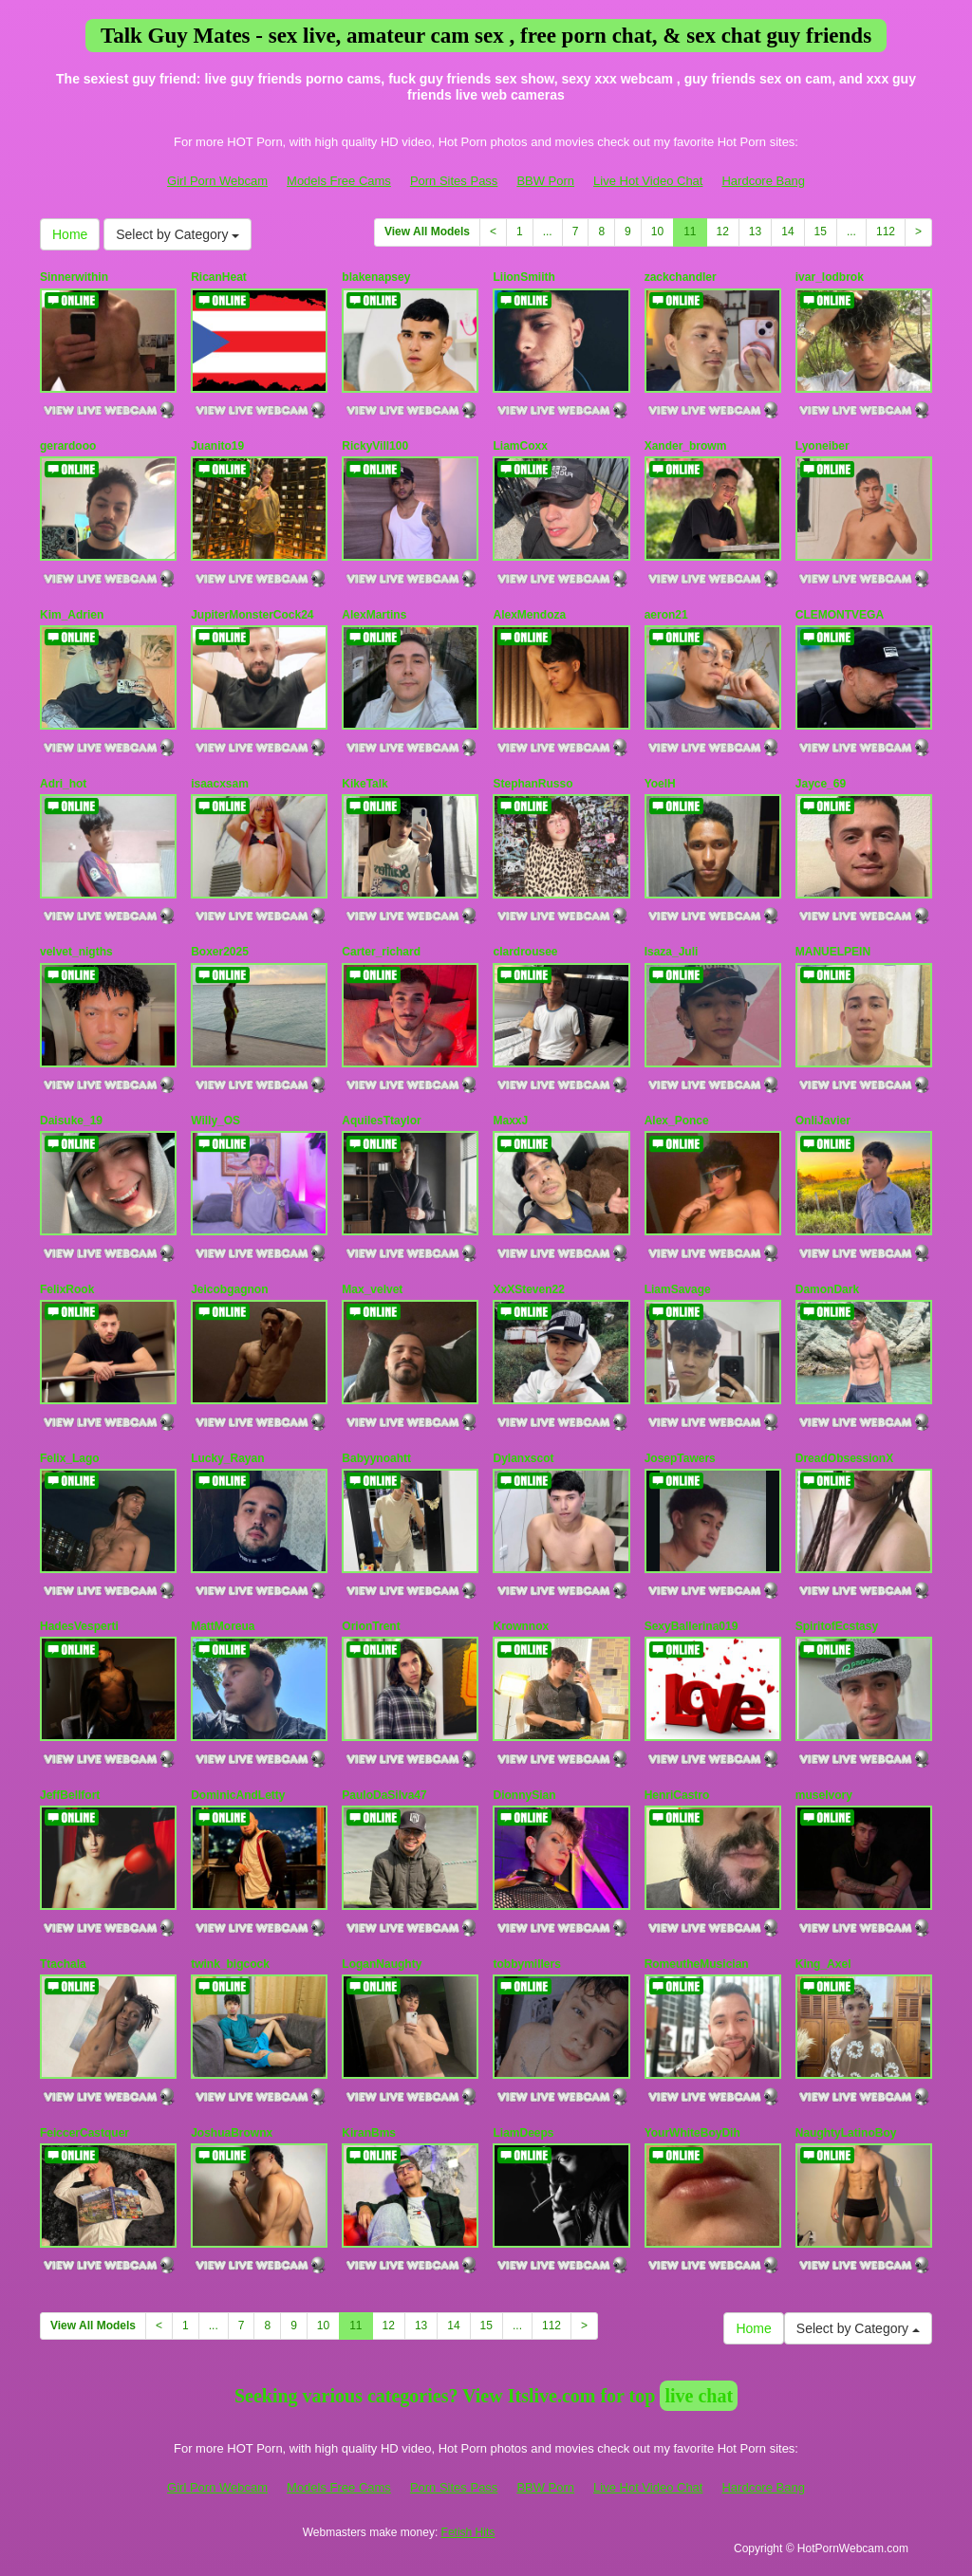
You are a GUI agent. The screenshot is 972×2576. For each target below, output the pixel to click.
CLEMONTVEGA (839, 614)
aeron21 (666, 614)
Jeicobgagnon (229, 1289)
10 (657, 231)
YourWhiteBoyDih (692, 2133)
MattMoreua (222, 1626)
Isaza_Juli (672, 951)
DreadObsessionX (844, 1458)
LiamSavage (678, 1289)
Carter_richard (381, 951)
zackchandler (681, 277)
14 (787, 231)
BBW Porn (545, 181)
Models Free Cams (339, 181)
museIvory (823, 1795)
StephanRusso (532, 783)
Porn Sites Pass (454, 181)
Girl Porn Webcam (217, 181)
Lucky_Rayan (227, 1458)
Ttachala (63, 1964)
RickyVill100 (375, 446)
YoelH (660, 783)
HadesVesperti (79, 1626)
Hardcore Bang (762, 181)
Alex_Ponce (677, 1120)
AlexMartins (374, 614)
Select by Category (177, 234)
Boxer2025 (220, 951)
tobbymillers (526, 1964)
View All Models (427, 231)
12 (723, 231)
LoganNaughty (381, 1964)
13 (755, 231)
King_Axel (823, 1964)
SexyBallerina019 (691, 1626)
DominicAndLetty (238, 1795)
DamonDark (827, 1289)
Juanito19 (217, 446)
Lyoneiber (822, 446)
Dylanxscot (523, 1458)
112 (885, 231)
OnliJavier (822, 1120)
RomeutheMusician (697, 1964)
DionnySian (524, 1795)
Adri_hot (63, 783)
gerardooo (68, 446)
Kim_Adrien (71, 614)
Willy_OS (215, 1120)
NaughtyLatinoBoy (846, 2133)
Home (69, 234)
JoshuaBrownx (231, 2133)
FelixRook (67, 1289)
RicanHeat (219, 277)
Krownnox (521, 1626)
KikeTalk (364, 783)
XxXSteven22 (528, 1289)
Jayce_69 (820, 783)
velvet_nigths (76, 951)
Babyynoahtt (376, 1458)
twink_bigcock (230, 1964)
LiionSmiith (523, 277)
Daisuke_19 (71, 1120)
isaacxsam (220, 783)
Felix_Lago (70, 1458)
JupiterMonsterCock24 (252, 614)
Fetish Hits (468, 2532)
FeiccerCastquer (84, 2133)
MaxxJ (510, 1120)
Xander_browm (686, 446)
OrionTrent (371, 1626)
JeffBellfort (70, 1795)
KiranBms (369, 2133)
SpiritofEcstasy (836, 1626)
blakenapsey (376, 277)
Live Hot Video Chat (647, 181)
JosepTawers (680, 1458)
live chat (698, 2395)
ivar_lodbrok (829, 277)
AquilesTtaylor (381, 1120)
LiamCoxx (520, 446)
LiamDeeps (523, 2133)
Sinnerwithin (74, 277)
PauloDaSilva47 (384, 1795)
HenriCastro (677, 1795)
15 (820, 231)
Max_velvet (372, 1289)
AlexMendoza (529, 614)
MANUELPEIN (832, 951)
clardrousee (525, 951)
